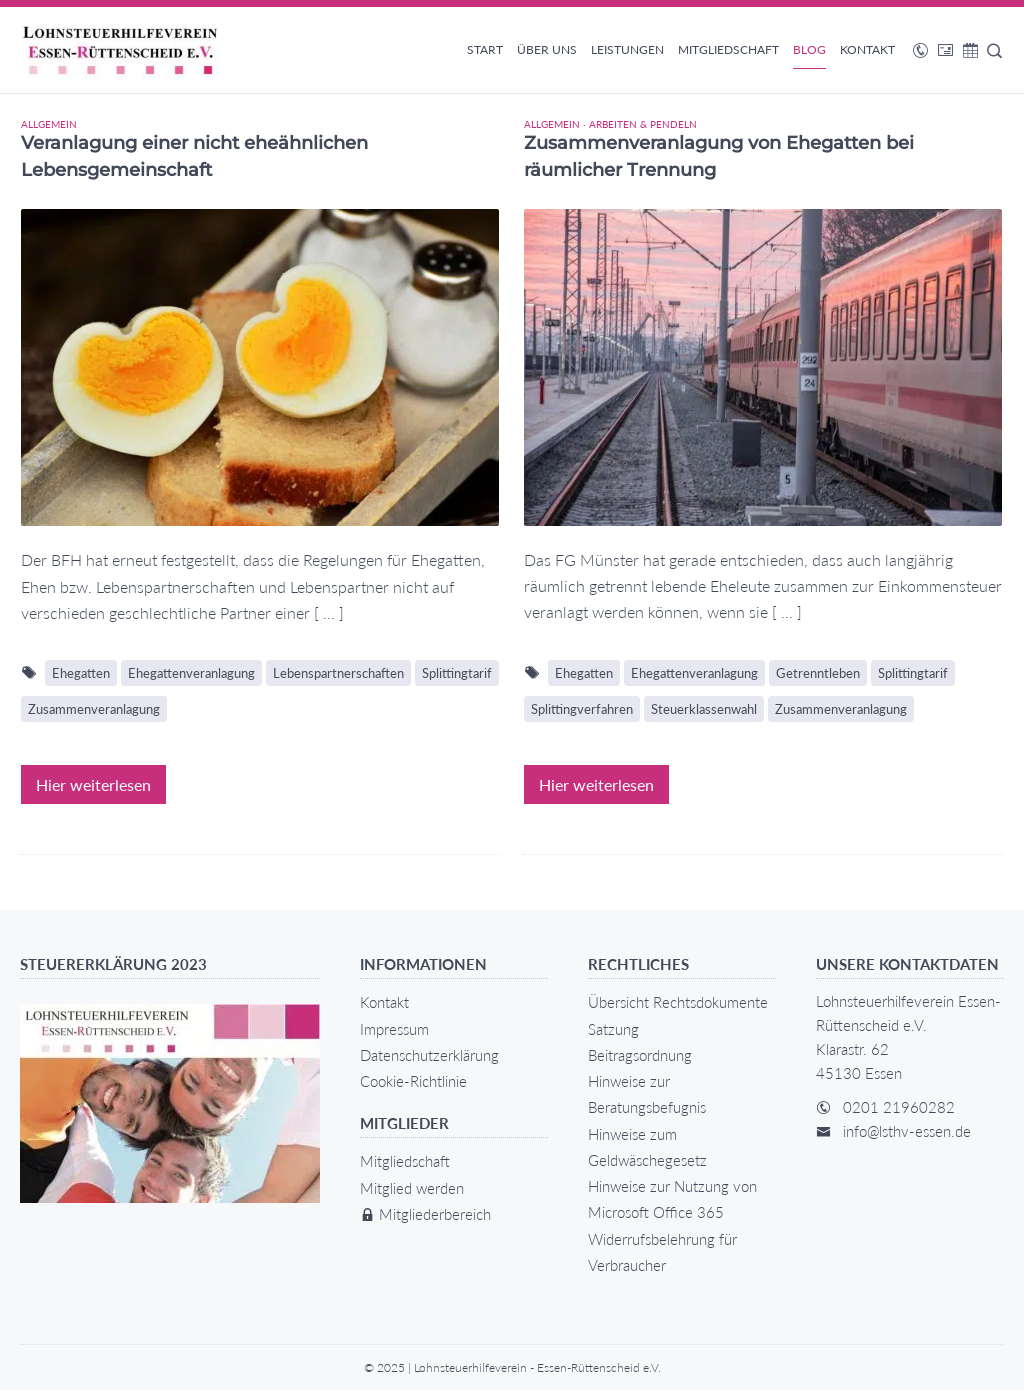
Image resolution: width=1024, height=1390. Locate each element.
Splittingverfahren (582, 709)
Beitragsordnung (640, 1055)
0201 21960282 (899, 1107)
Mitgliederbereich (425, 1214)
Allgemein (49, 124)
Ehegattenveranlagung (191, 673)
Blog (809, 49)
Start (485, 49)
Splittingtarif (457, 673)
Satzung (613, 1029)
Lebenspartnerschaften (338, 673)
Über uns (547, 49)
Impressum (394, 1029)
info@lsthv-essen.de (907, 1131)
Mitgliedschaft (728, 49)
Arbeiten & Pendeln (643, 124)
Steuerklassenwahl (704, 709)
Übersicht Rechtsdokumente (678, 1002)
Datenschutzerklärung (429, 1055)
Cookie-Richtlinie (413, 1081)
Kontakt (867, 49)
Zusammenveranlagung (94, 709)
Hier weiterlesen (93, 784)
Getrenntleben (818, 673)
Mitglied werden (412, 1188)
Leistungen (627, 49)
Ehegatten (81, 673)
